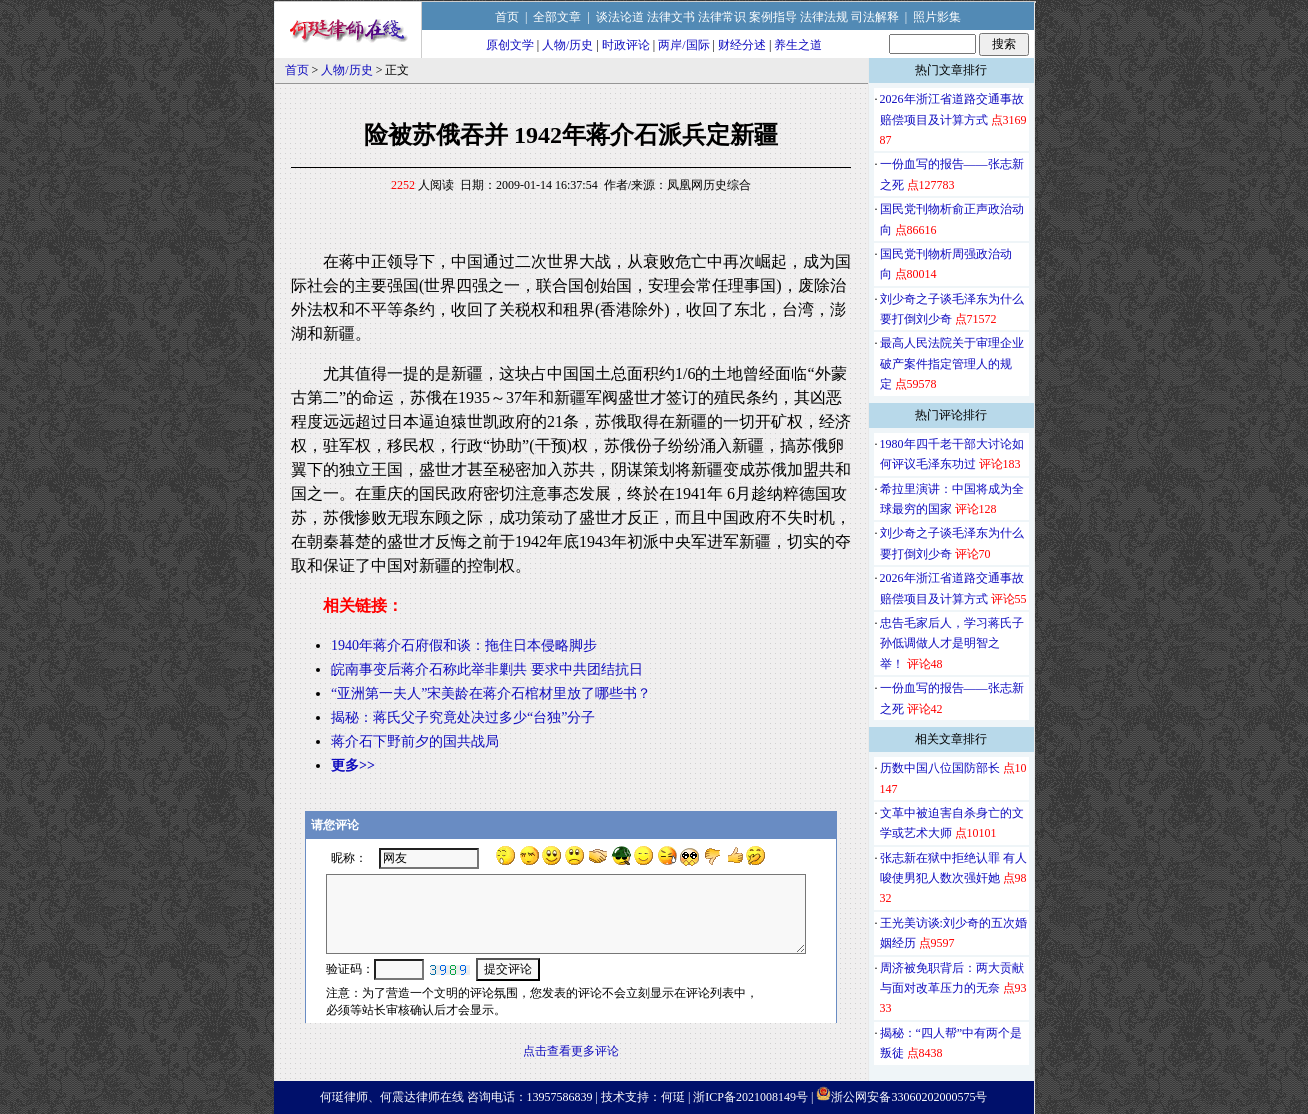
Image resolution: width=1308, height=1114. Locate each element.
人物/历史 (567, 45)
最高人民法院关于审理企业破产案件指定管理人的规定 (952, 363)
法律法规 (824, 17)
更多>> (353, 765)
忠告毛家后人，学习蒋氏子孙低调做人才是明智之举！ (952, 643)
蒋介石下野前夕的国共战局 (415, 741)
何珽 (673, 1097)
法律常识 (722, 17)
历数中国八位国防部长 (940, 768)
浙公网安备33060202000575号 (909, 1097)
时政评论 (626, 45)
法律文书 (671, 17)
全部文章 (557, 17)
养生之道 (798, 45)
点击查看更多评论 (571, 1051)
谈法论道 (620, 17)
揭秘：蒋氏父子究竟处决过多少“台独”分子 (463, 717)
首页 (507, 17)
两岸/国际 (683, 45)
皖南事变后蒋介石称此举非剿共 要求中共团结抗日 (487, 669)
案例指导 (773, 17)
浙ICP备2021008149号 (750, 1097)
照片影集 (937, 17)
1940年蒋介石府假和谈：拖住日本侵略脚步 (464, 645)
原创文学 (510, 45)
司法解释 (875, 17)
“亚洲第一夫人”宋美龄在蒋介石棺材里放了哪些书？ (491, 693)
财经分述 (742, 45)
